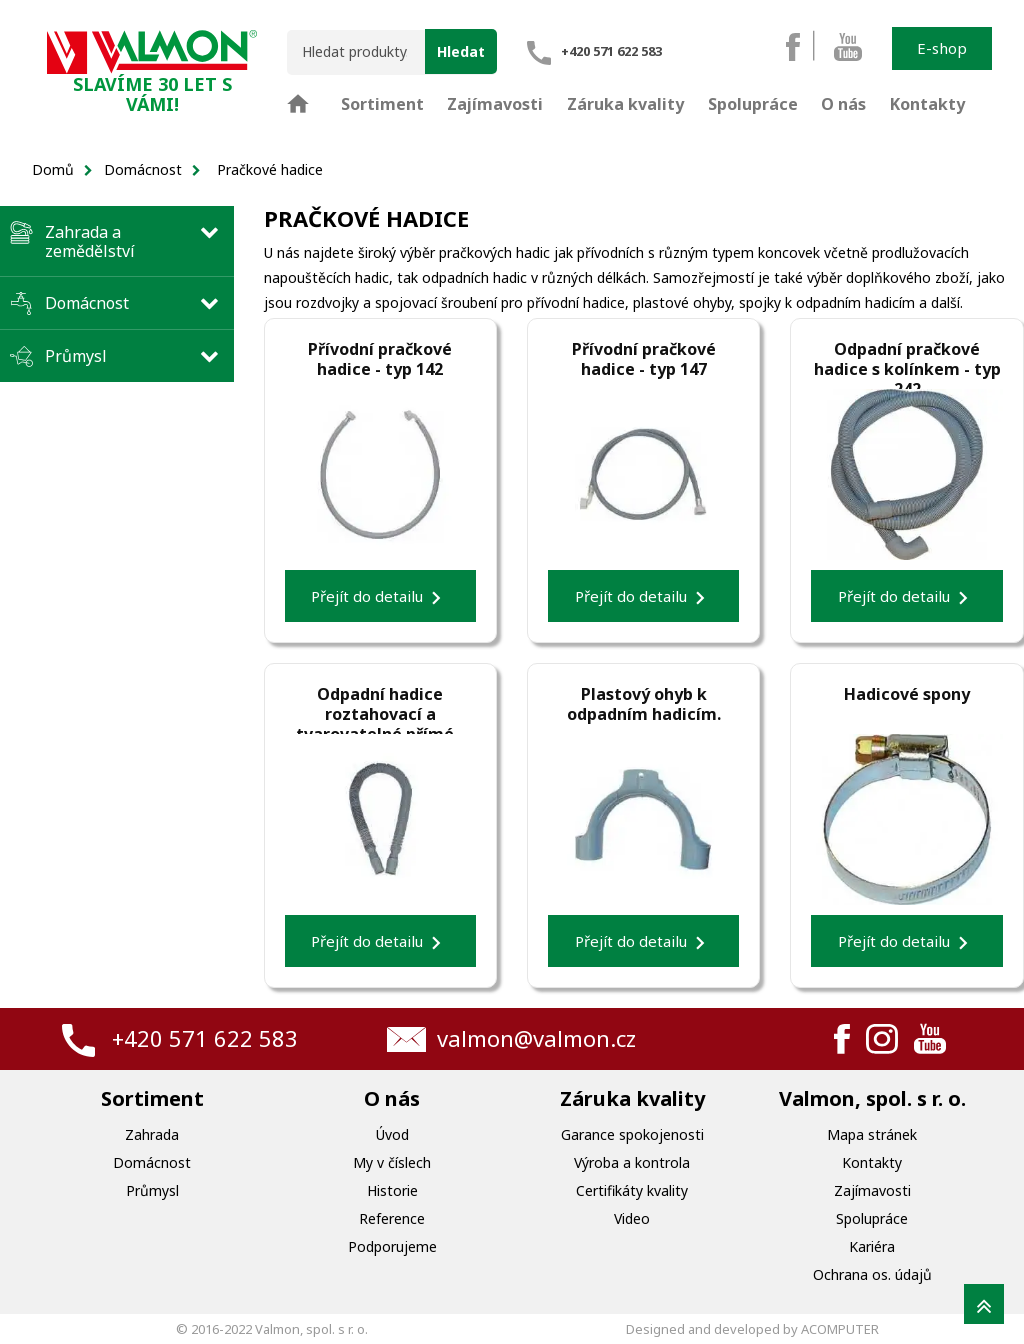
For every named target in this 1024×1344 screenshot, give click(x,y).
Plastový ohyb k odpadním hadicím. (644, 704)
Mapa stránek (872, 1134)
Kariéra (872, 1246)
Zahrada (152, 1134)
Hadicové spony (907, 694)
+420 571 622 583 (205, 1038)
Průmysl (76, 356)
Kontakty (872, 1162)
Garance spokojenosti (632, 1134)
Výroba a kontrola (632, 1162)
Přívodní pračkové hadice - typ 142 (380, 359)
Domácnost (87, 303)
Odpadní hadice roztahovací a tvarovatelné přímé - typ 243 (380, 704)
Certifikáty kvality (632, 1190)
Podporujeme (392, 1246)
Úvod (392, 1134)
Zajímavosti (872, 1190)
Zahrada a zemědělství (90, 241)
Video (632, 1218)
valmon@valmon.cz (536, 1038)
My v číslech (392, 1162)
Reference (392, 1218)
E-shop (942, 48)
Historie (392, 1190)
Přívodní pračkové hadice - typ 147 (644, 359)
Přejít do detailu (380, 598)
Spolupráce (872, 1218)
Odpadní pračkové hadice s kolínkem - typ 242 (907, 359)
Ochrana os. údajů (872, 1274)
